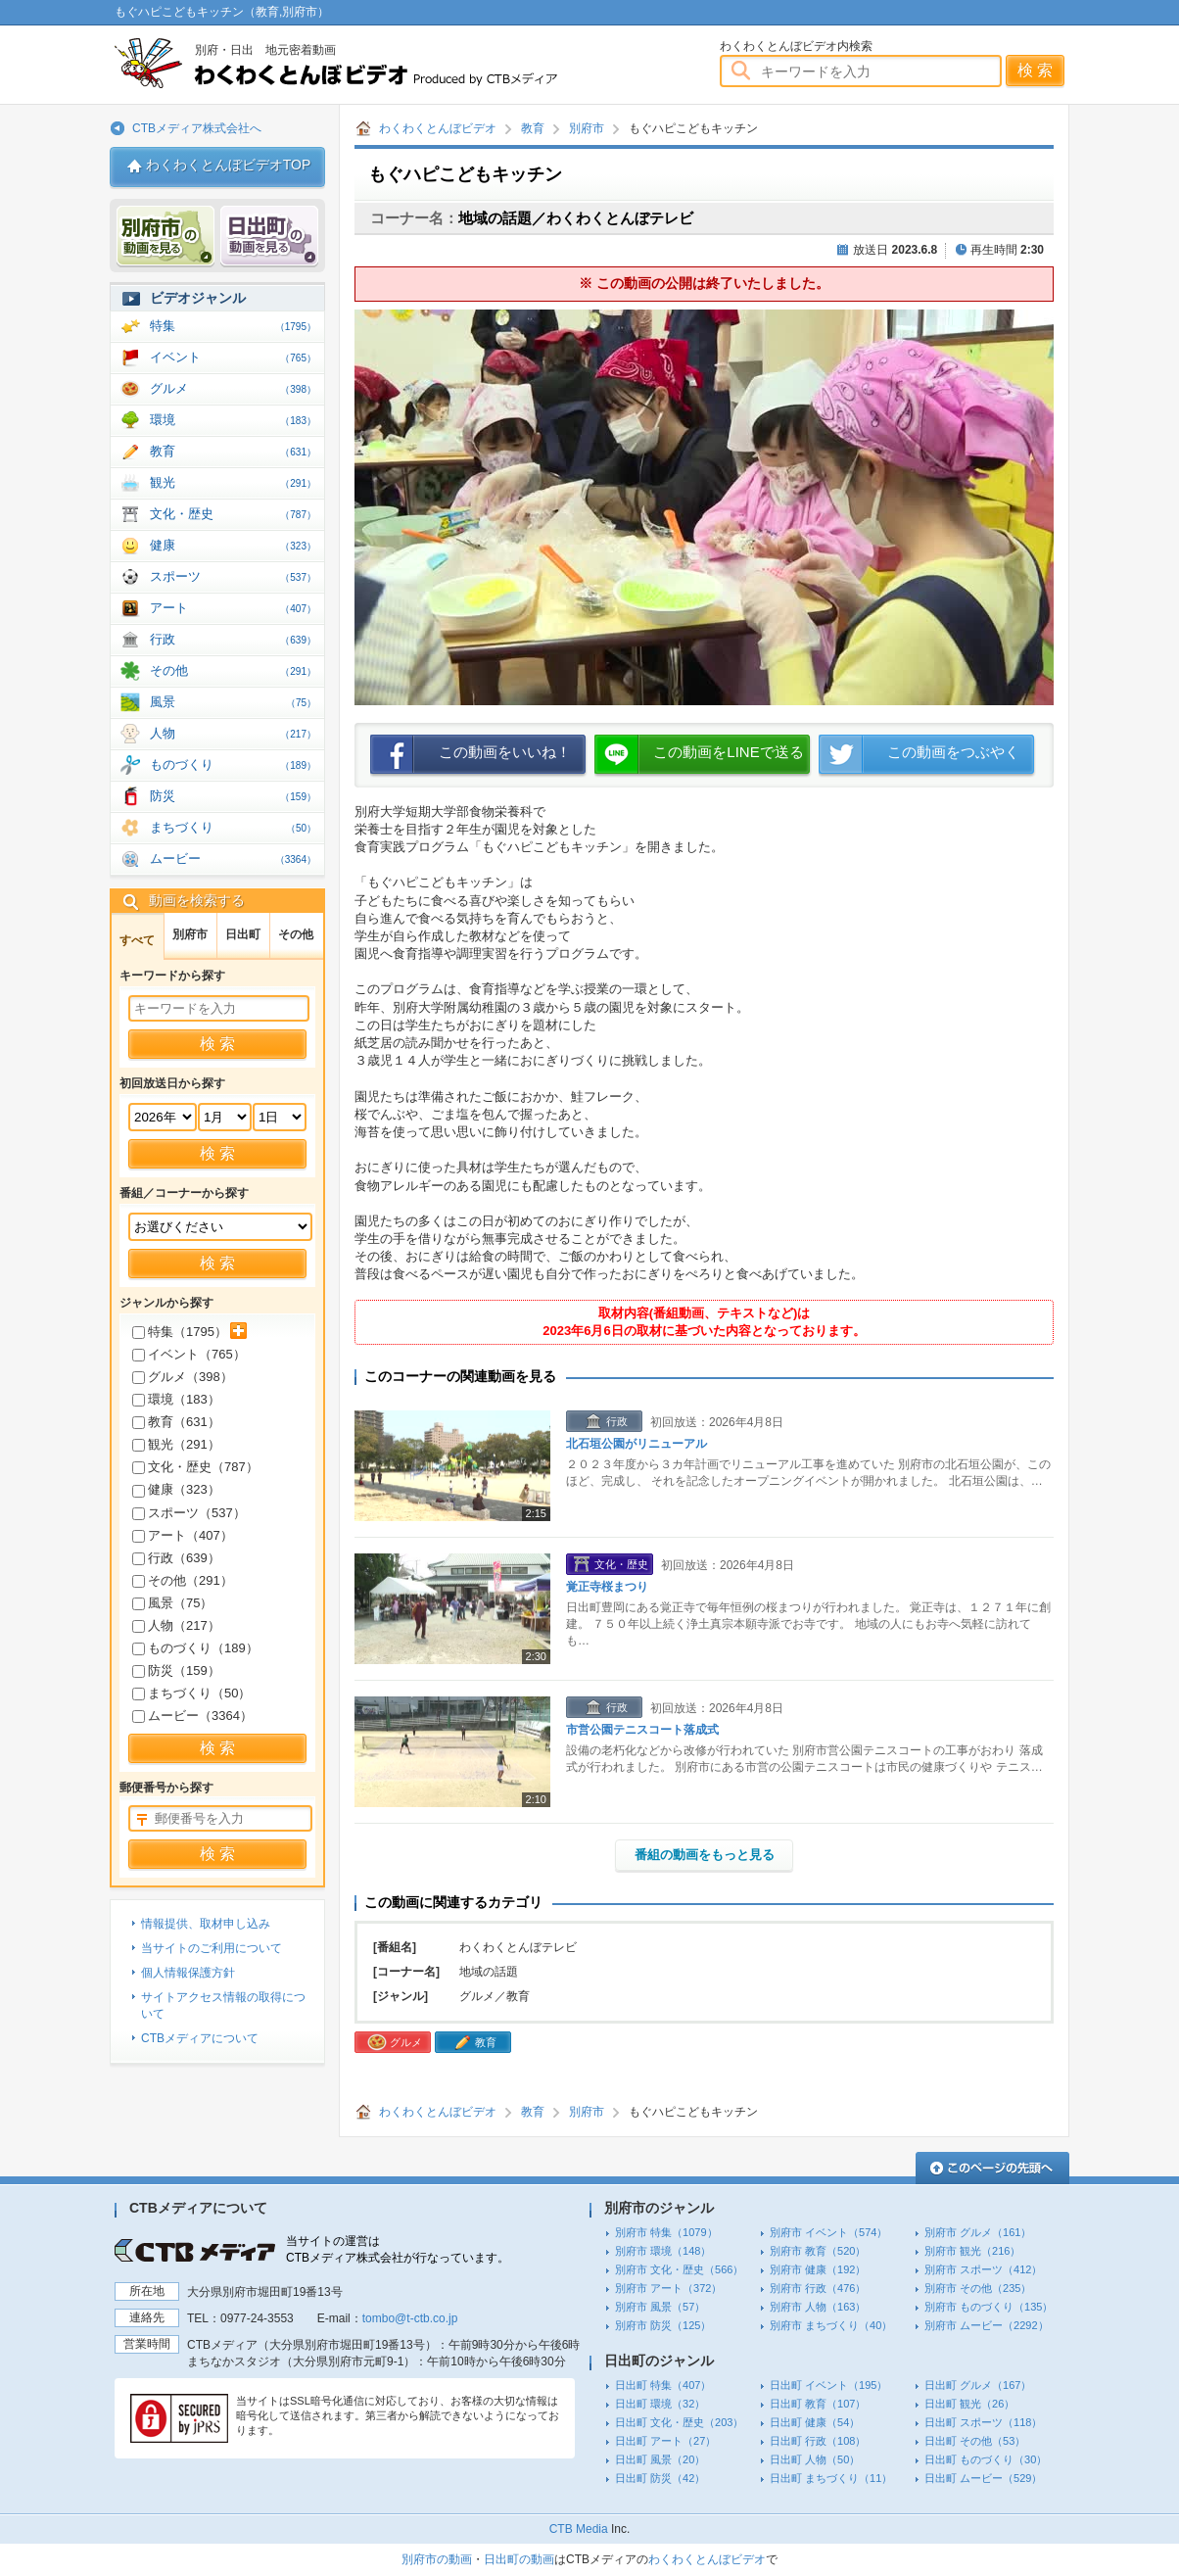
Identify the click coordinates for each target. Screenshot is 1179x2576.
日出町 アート (665, 2441)
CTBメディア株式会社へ (196, 128)
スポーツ (233, 576)
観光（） (176, 1444)
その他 (233, 670)
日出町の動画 (519, 2559)
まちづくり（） (191, 1693)
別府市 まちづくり (831, 2325)
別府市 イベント (828, 2232)
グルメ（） (182, 1376)
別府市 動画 (165, 236)
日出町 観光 (969, 2403)
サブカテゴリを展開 (238, 1330)
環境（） (176, 1399)
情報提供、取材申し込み (205, 1924)
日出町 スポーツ (983, 2422)
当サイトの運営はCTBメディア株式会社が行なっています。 (397, 2249)
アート (233, 607)
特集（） (179, 1331)
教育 (532, 128)
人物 (233, 733)
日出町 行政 (818, 2441)
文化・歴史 (233, 513)
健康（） (176, 1489)
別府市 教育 (818, 2251)
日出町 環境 (660, 2403)
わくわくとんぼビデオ (372, 63)
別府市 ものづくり (988, 2307)
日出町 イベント (828, 2385)
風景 (233, 701)
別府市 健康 (818, 2269)
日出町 (242, 934)
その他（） (182, 1580)
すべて (137, 940)
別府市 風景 (660, 2307)
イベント (233, 357)
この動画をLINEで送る (728, 751)
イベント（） (189, 1354)
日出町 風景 (660, 2459)
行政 (233, 639)
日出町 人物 (815, 2459)
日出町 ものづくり (985, 2459)
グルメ (233, 388)
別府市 (586, 128)
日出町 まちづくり (831, 2478)
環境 (233, 419)
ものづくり (233, 764)
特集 (233, 325)
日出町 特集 (663, 2385)
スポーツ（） (189, 1512)
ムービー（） (192, 1715)
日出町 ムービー (983, 2478)
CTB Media (578, 2529)
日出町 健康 (815, 2422)
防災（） (176, 1670)
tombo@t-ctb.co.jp (410, 2318)
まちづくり (233, 827)
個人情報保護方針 (188, 1973)
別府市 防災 (663, 2325)
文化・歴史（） (195, 1466)
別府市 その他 (977, 2288)
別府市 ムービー (986, 2325)
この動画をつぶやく (953, 751)
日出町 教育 (818, 2403)
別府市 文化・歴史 (679, 2269)
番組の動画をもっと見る (705, 1854)
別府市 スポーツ (983, 2269)
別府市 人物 (818, 2307)
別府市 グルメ (977, 2232)
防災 (233, 795)
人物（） (176, 1625)
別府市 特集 (666, 2232)
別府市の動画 (436, 2559)
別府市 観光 (972, 2251)
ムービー (233, 858)
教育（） (176, 1421)
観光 (233, 482)
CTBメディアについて (200, 2038)
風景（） (172, 1603)
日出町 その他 (974, 2441)
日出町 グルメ (977, 2385)
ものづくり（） (195, 1648)
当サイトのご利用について (211, 1948)
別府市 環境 (663, 2251)
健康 (233, 545)
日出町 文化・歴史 (679, 2422)
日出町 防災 (660, 2478)
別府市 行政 (818, 2288)
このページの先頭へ (992, 2168)
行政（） (176, 1557)
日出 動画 (269, 236)
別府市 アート (668, 2288)
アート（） (182, 1535)
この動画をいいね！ (505, 751)
